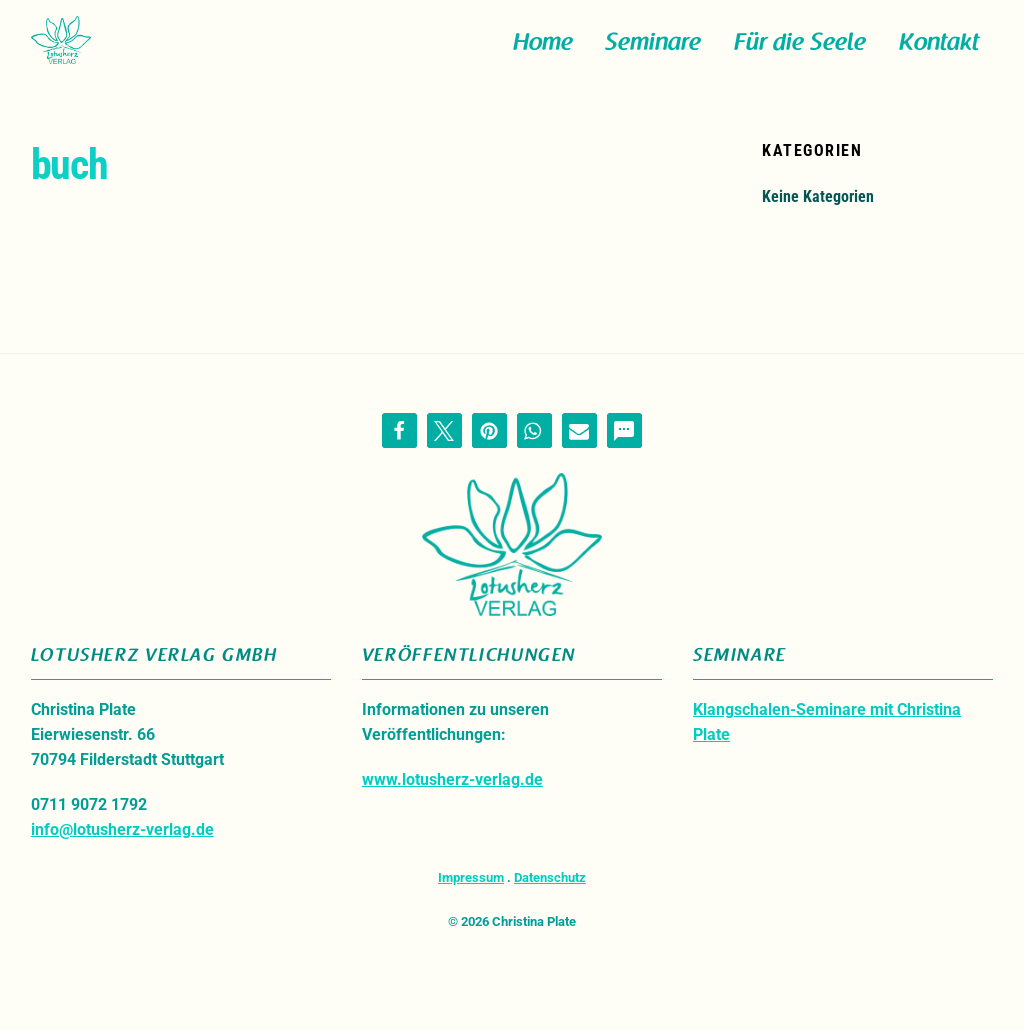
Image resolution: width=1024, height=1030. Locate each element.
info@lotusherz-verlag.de (122, 847)
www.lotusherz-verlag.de (452, 798)
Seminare (653, 51)
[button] (399, 447)
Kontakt (939, 51)
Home (543, 51)
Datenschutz (550, 895)
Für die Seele (800, 51)
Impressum (471, 895)
